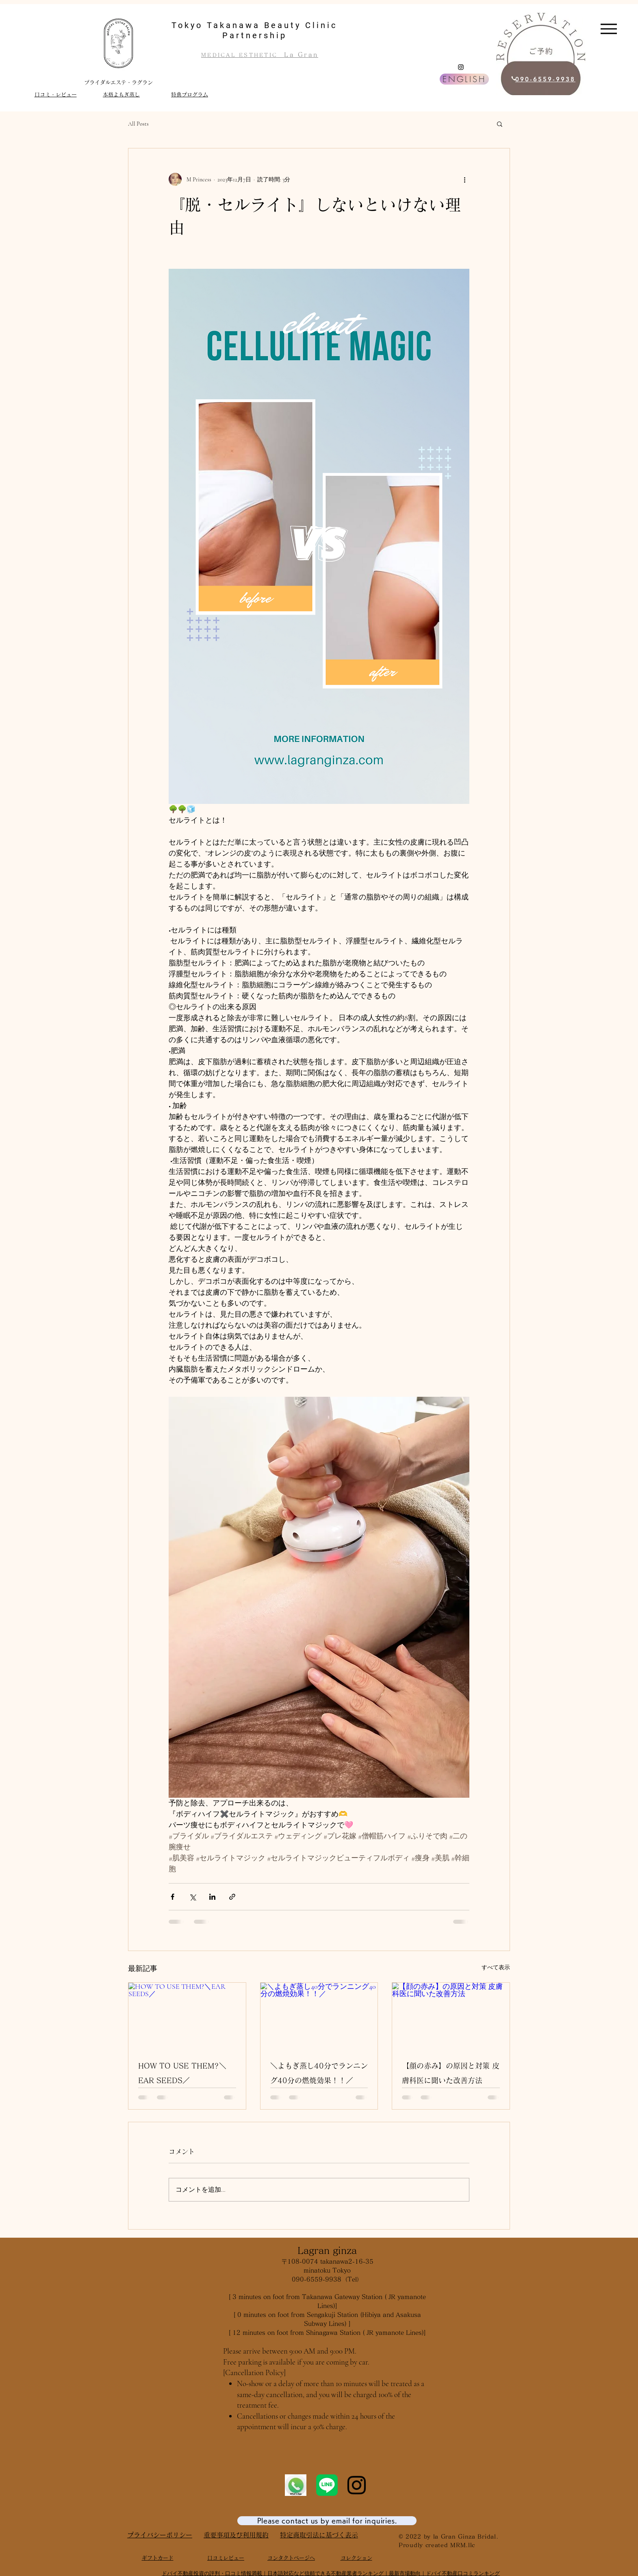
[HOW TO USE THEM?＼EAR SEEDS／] (187, 2016)
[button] (499, 123)
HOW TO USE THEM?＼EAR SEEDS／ (182, 2073)
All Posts (138, 123)
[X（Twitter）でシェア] (192, 1897)
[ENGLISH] (464, 79)
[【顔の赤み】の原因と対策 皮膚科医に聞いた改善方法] (451, 2016)
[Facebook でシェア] (172, 1897)
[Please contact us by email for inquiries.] (327, 2520)
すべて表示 (496, 1967)
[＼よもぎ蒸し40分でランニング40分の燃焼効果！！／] (319, 2016)
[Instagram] (460, 67)
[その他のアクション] (464, 179)
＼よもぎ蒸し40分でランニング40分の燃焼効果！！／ (319, 2073)
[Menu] (609, 28)
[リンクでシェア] (232, 1897)
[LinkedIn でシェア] (212, 1897)
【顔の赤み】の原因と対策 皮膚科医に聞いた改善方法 (450, 2073)
